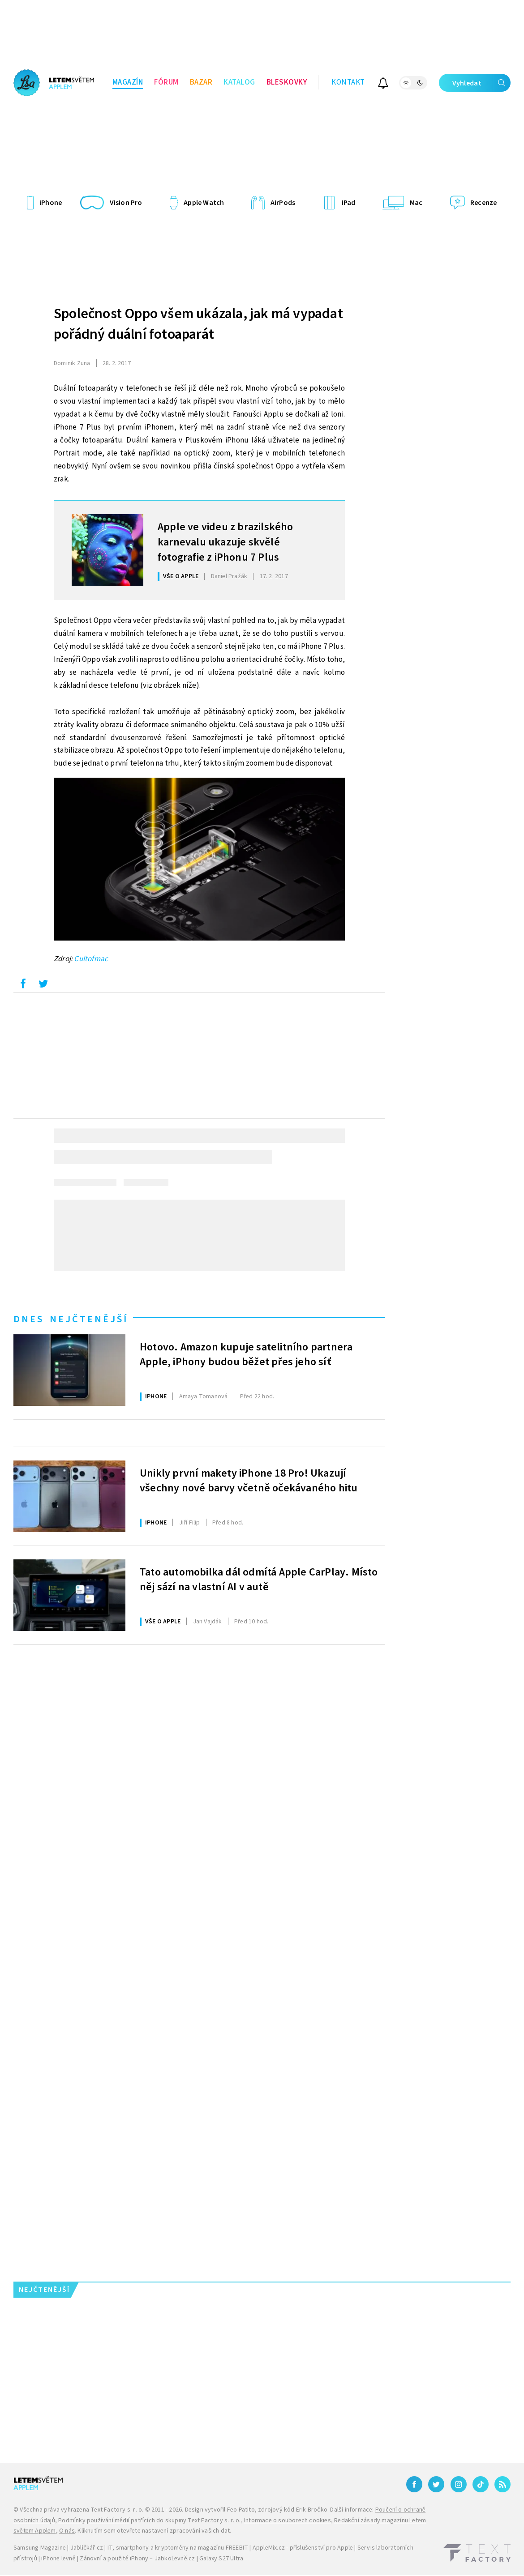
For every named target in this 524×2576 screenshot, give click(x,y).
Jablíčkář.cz (86, 2547)
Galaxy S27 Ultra (221, 2558)
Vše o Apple (180, 576)
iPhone (156, 1396)
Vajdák (207, 1622)
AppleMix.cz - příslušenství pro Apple (303, 2547)
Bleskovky (286, 82)
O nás (67, 2530)
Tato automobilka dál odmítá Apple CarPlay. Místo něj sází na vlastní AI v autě (259, 1580)
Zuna (72, 363)
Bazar (201, 82)
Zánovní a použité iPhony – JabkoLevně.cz (137, 2558)
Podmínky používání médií (93, 2520)
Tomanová (203, 1396)
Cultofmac (91, 959)
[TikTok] (480, 2484)
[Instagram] (459, 2484)
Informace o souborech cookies (287, 2520)
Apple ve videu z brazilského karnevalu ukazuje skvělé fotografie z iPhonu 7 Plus (225, 540)
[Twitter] (436, 2484)
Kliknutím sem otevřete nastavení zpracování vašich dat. (154, 2530)
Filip (189, 1523)
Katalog (239, 82)
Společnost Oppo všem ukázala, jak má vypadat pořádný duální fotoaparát (198, 324)
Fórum (166, 82)
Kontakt (348, 82)
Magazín (127, 82)
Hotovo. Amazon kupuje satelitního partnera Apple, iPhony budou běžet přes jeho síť (246, 1355)
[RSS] (502, 2484)
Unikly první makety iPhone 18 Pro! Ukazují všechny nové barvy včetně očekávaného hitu (248, 1481)
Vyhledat (481, 83)
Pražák (229, 576)
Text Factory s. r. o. (116, 2509)
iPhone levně (58, 2558)
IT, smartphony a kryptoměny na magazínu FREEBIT (177, 2547)
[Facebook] (414, 2484)
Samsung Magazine (39, 2547)
